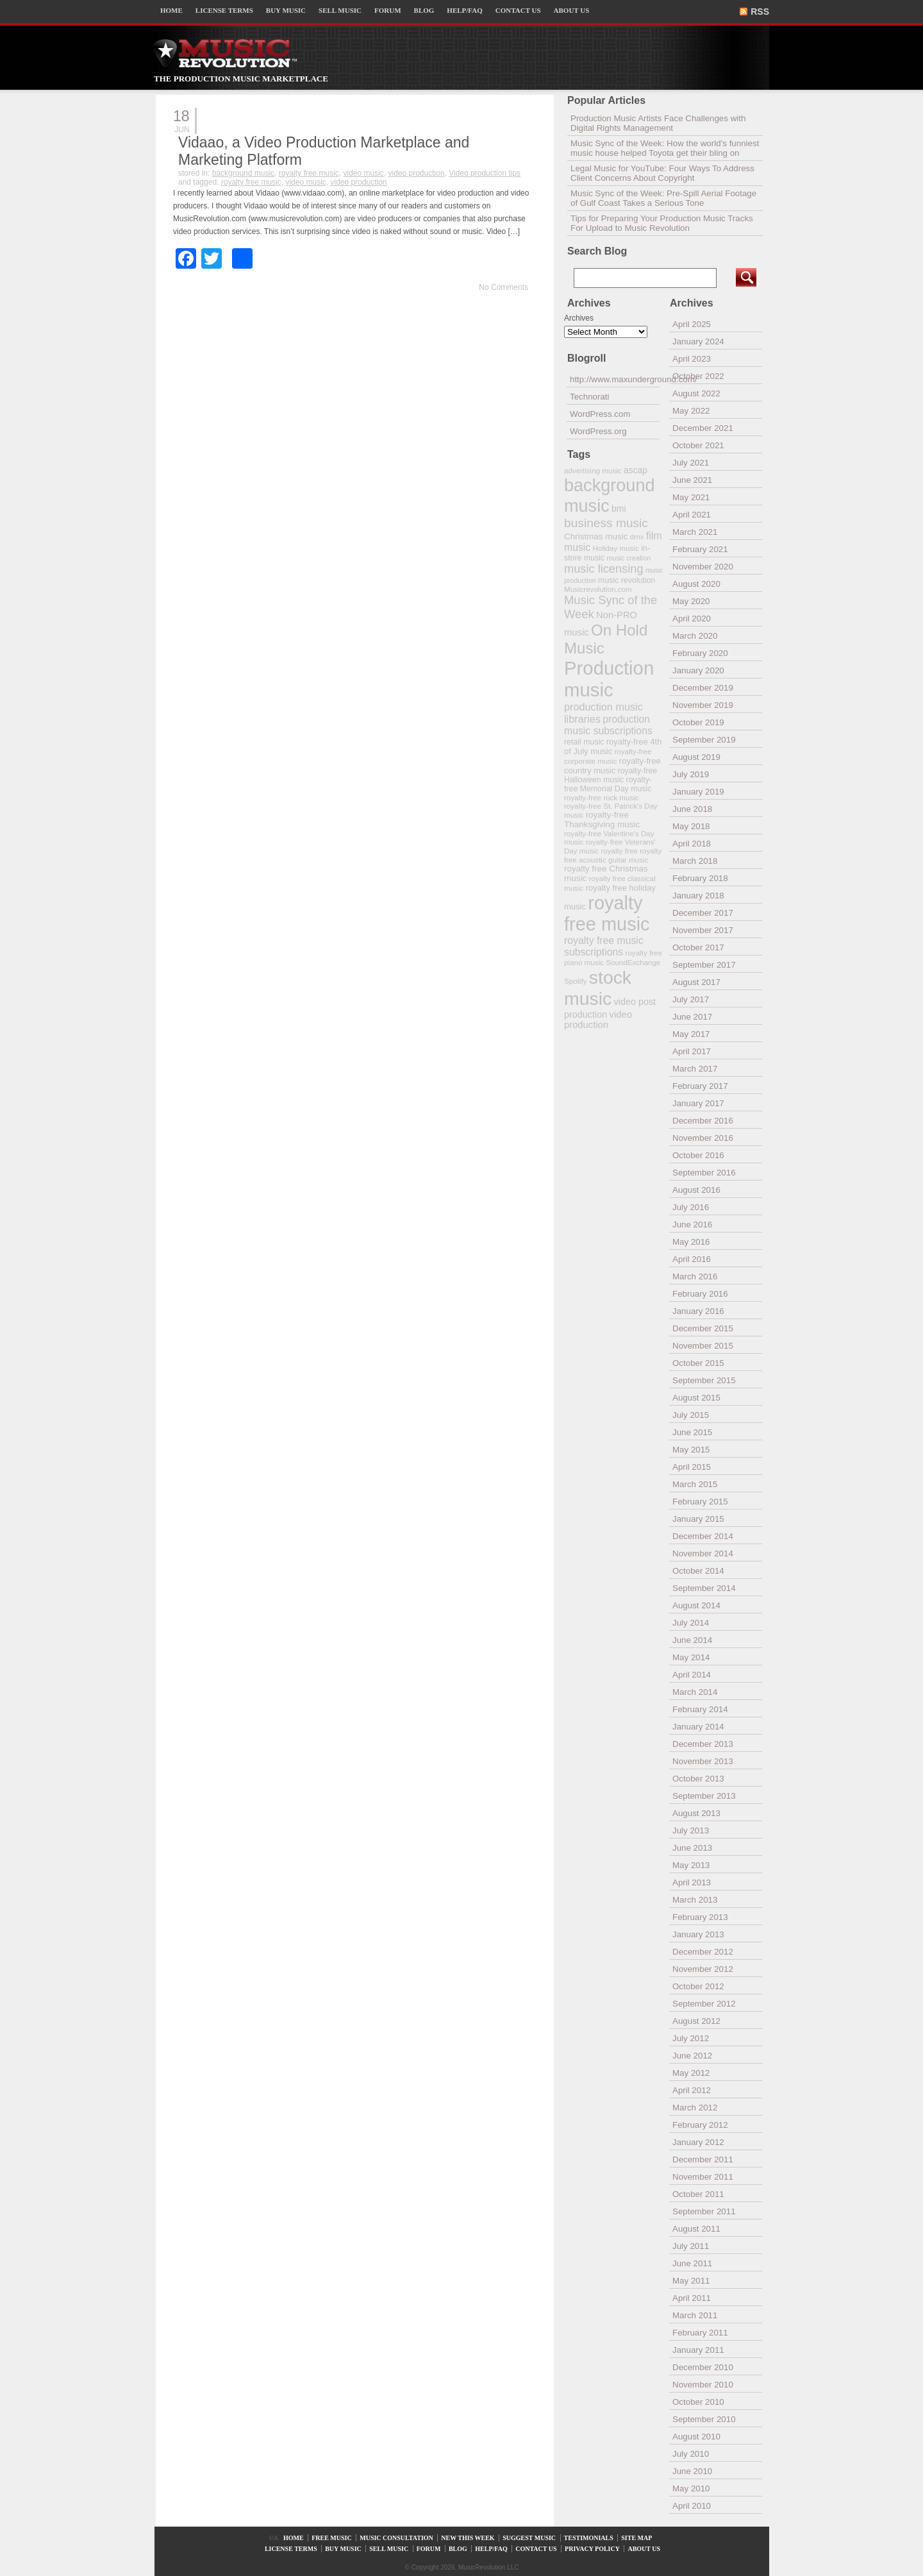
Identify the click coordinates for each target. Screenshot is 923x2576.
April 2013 (691, 1882)
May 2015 (691, 1449)
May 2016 (691, 1242)
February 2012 (700, 2125)
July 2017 (690, 999)
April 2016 (691, 1259)
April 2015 (691, 1467)
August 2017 (696, 982)
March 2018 (694, 861)
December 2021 (702, 428)
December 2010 (702, 2367)
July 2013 (690, 1830)
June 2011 (692, 2263)
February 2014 (700, 1709)
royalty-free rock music (601, 797)
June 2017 (692, 1017)
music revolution (626, 580)
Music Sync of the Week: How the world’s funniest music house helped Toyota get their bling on (664, 148)
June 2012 (692, 2055)
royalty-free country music (612, 765)
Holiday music (616, 548)
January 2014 (698, 1726)
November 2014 (702, 1553)
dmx (637, 536)
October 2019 (698, 722)
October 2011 (698, 2194)
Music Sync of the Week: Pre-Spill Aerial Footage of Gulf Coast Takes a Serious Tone (663, 198)
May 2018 (691, 826)
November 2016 (702, 1138)
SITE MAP (636, 2537)
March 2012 (694, 2107)
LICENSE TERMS (224, 10)
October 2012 (698, 1986)
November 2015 (702, 1346)
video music (363, 173)
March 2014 (694, 1692)
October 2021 (698, 445)
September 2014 (704, 1588)
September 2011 (704, 2211)
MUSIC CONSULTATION (396, 2537)
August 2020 (696, 584)
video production (416, 173)
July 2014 (690, 1623)
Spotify (575, 981)
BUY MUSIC (286, 10)
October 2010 (698, 2402)
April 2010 (691, 2506)
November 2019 (702, 705)
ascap (635, 470)
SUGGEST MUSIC (529, 2537)
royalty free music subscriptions (604, 946)
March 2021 (694, 532)
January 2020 (698, 670)
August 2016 (696, 1190)
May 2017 (691, 1034)
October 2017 (698, 947)
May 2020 (691, 601)
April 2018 (691, 843)
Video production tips (484, 173)
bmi (618, 508)
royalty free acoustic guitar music (612, 855)
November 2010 (702, 2384)
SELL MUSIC (340, 10)
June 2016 (692, 1224)
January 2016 (698, 1311)
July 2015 (690, 1415)
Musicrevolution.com (598, 589)
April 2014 (691, 1674)
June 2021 (692, 480)
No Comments (503, 287)
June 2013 (692, 1848)
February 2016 (700, 1294)
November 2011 (702, 2177)
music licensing (604, 568)
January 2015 (698, 1519)
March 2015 (694, 1484)
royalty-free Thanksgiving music (602, 819)
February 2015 (700, 1501)
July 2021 (690, 462)
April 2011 (691, 2298)
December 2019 (702, 688)
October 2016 (698, 1155)
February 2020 (700, 653)
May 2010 (691, 2488)
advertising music (593, 470)
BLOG (424, 10)
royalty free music (309, 173)
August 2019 (696, 757)
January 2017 (698, 1103)
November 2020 (702, 566)
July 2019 (690, 774)
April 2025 (691, 324)
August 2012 (696, 2021)
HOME (171, 10)
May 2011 (691, 2281)
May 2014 (691, 1657)
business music (606, 523)
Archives (579, 318)
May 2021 (691, 497)
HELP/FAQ (464, 10)
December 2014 (702, 1536)
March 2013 (694, 1900)
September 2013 (704, 1796)
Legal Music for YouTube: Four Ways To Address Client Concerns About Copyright (662, 173)
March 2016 (694, 1276)
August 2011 (696, 2229)
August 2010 (696, 2436)
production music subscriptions (608, 725)
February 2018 (700, 878)
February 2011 (700, 2332)
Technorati (590, 396)
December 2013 (702, 1744)
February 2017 (700, 1086)
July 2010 (690, 2454)
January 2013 (698, 1934)
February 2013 (700, 1917)
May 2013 (691, 1865)
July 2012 (690, 2038)
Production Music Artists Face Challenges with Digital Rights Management (657, 123)
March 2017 (694, 1068)
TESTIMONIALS (588, 2537)
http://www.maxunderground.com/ (615, 379)
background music (243, 173)
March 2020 (694, 636)
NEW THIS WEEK (467, 2537)
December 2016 (702, 1120)
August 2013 (696, 1813)
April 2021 (691, 514)
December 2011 (702, 2159)
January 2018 (698, 895)
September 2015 (704, 1380)
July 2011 (690, 2246)
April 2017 (691, 1051)
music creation (628, 558)
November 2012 (702, 1969)
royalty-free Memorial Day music (608, 784)
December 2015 (702, 1328)
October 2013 (698, 1778)
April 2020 (691, 618)
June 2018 (692, 809)
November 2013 (702, 1761)
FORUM (387, 10)
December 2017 (702, 913)
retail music (584, 741)
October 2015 (698, 1363)
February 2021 (700, 549)
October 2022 (698, 376)
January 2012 (698, 2142)
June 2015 (692, 1432)
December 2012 (702, 1952)
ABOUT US (572, 10)
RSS (760, 11)
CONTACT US (518, 10)
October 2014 (698, 1571)
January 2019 (698, 791)
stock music (597, 988)
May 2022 (691, 411)
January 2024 (698, 341)
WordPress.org (598, 431)
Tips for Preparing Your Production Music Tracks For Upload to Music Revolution (661, 223)
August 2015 (696, 1397)
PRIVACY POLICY (592, 2548)
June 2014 (692, 1640)
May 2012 (691, 2073)
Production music (609, 678)
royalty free (619, 850)
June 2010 (692, 2471)
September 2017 (704, 965)
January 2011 (698, 2350)
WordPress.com (600, 414)
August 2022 (696, 393)
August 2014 (696, 1605)
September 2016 (704, 1172)
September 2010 (704, 2419)
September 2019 (704, 740)
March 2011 (694, 2315)
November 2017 (702, 930)
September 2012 (704, 2003)
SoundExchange (633, 962)
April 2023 (691, 359)
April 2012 (691, 2090)
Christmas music (596, 536)
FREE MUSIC (332, 2537)
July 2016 (690, 1207)
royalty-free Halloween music (610, 775)
